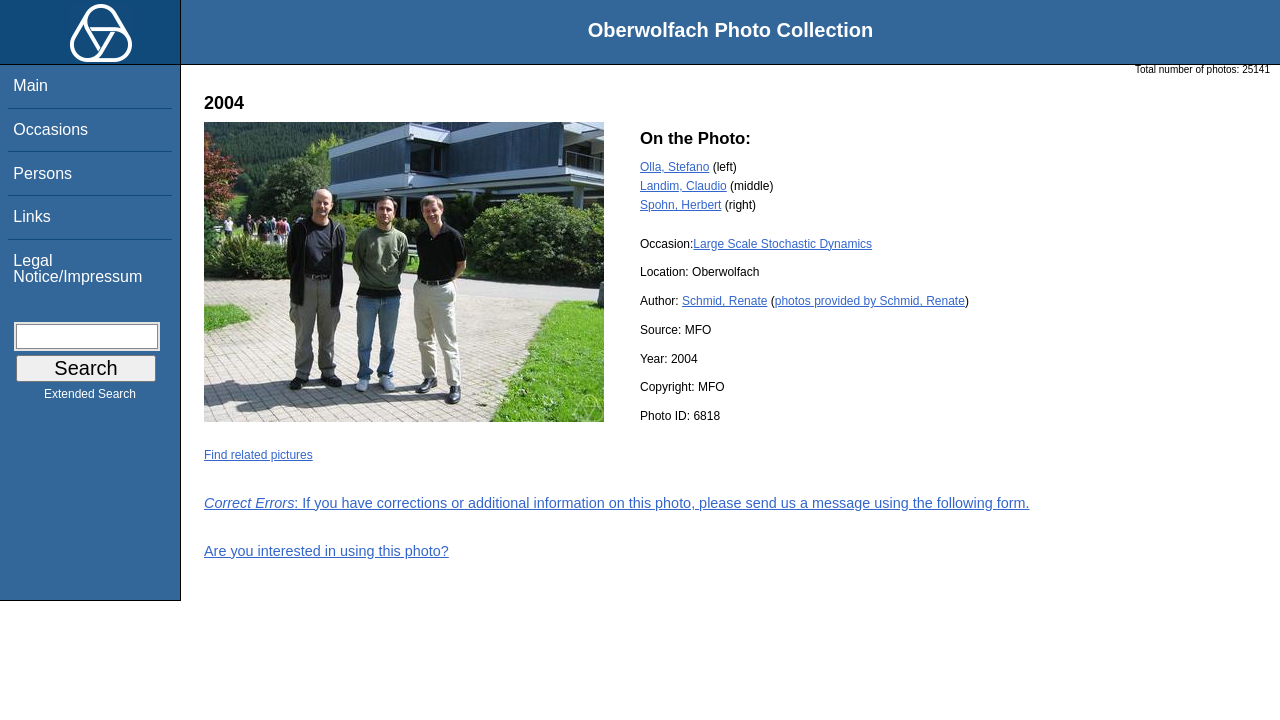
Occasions (50, 129)
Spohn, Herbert (680, 205)
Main (30, 85)
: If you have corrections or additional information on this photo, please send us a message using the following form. (617, 503)
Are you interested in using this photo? (326, 551)
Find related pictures (258, 455)
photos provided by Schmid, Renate (870, 301)
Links (31, 216)
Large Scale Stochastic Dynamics (782, 244)
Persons (42, 173)
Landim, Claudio (683, 186)
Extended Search (90, 398)
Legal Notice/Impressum (77, 268)
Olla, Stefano (674, 167)
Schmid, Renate (724, 301)
